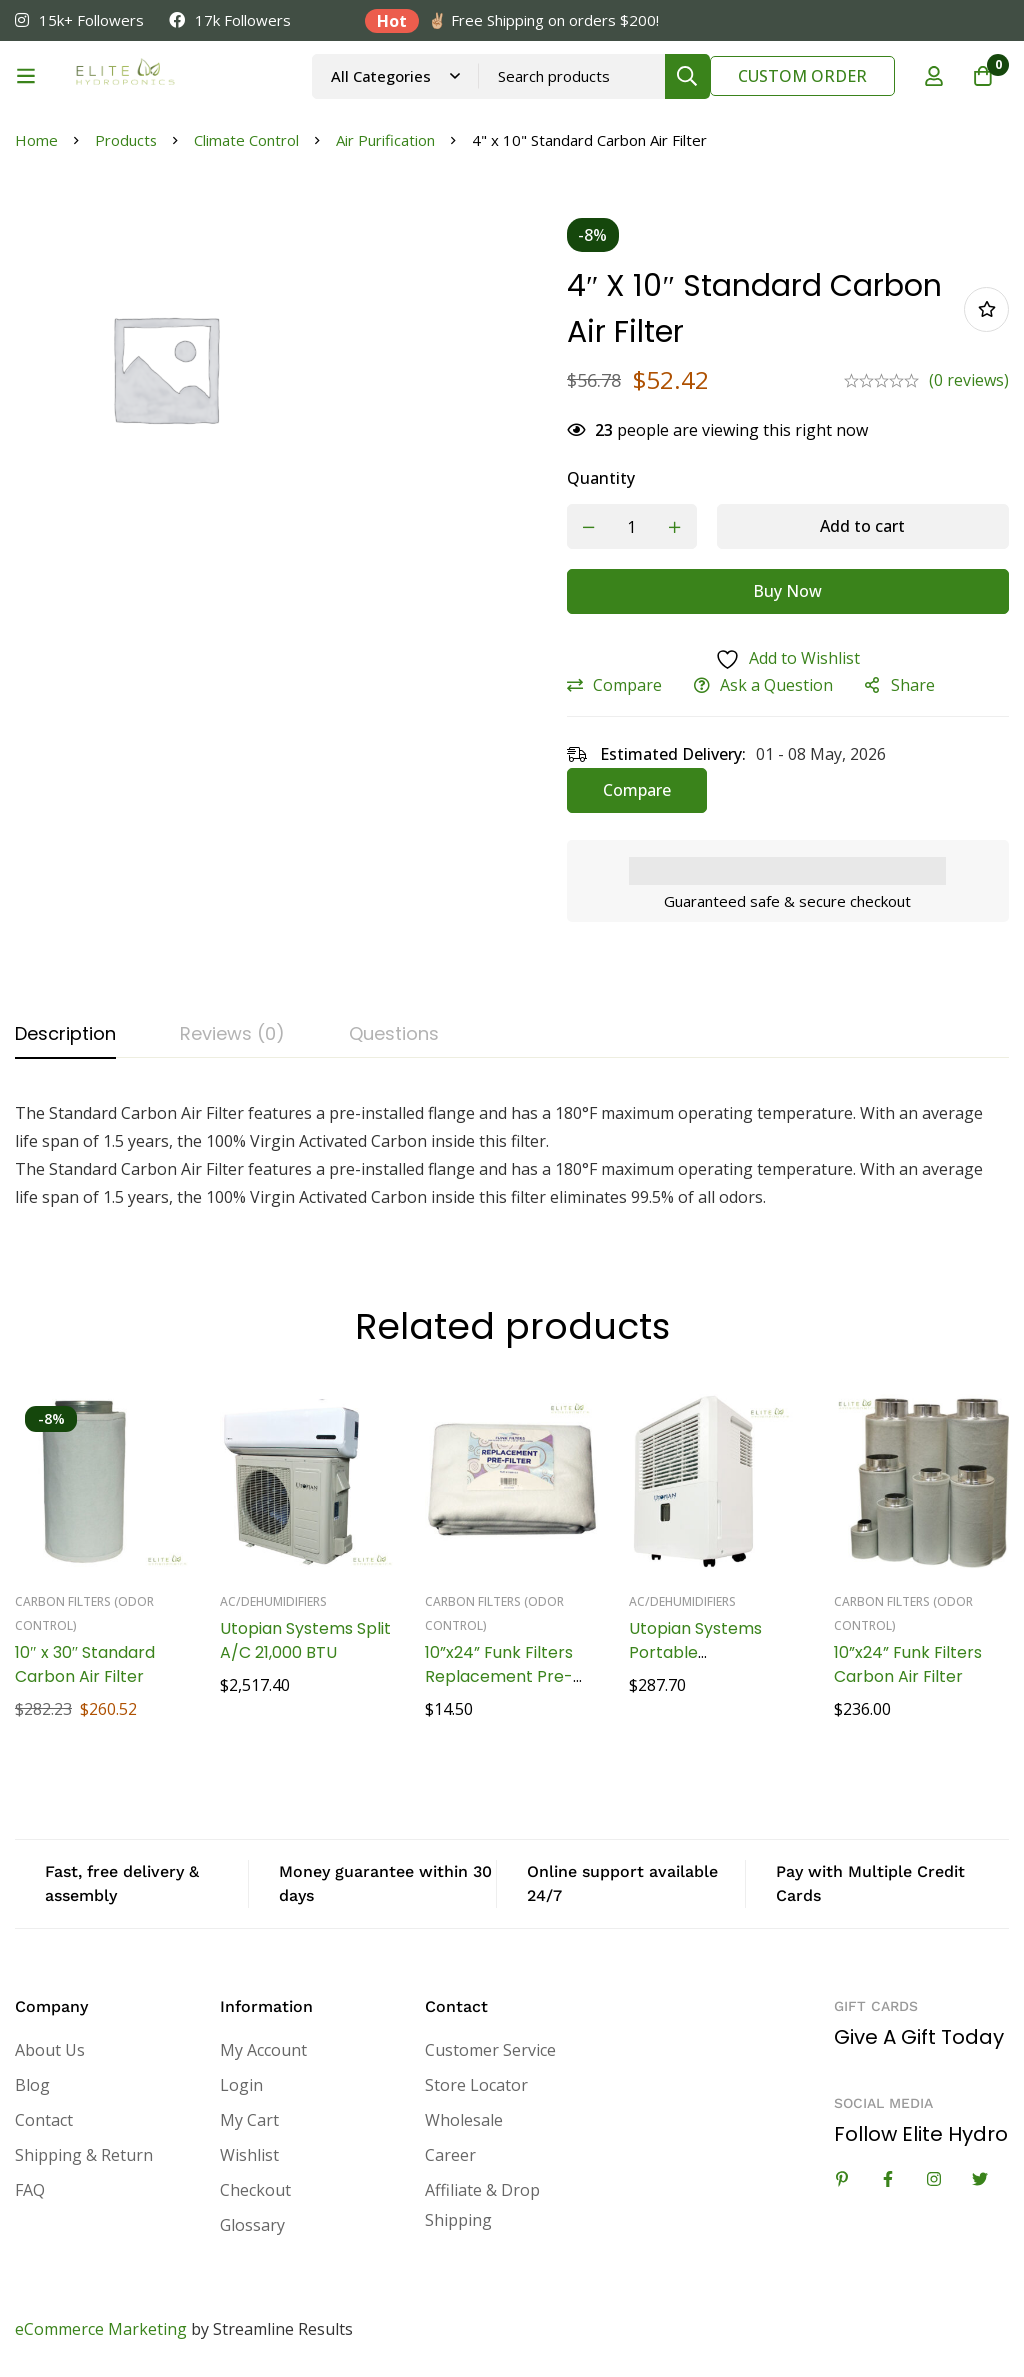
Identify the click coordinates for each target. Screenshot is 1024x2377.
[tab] (65, 1035)
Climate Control (247, 140)
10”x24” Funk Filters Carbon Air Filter (908, 1663)
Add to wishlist (986, 309)
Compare (627, 685)
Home (36, 140)
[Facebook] (888, 2179)
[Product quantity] (632, 526)
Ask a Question (776, 685)
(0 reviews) (969, 380)
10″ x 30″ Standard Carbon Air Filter (85, 1663)
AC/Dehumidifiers (273, 1600)
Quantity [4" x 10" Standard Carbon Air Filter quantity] (601, 478)
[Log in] (933, 76)
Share (913, 685)
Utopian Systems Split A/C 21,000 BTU (305, 1639)
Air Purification (386, 140)
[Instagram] (934, 2179)
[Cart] (983, 76)
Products (126, 140)
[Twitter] (980, 2179)
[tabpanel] (512, 1155)
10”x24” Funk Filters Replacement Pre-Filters (499, 1675)
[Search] (686, 76)
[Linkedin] (842, 2179)
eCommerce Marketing (101, 2328)
